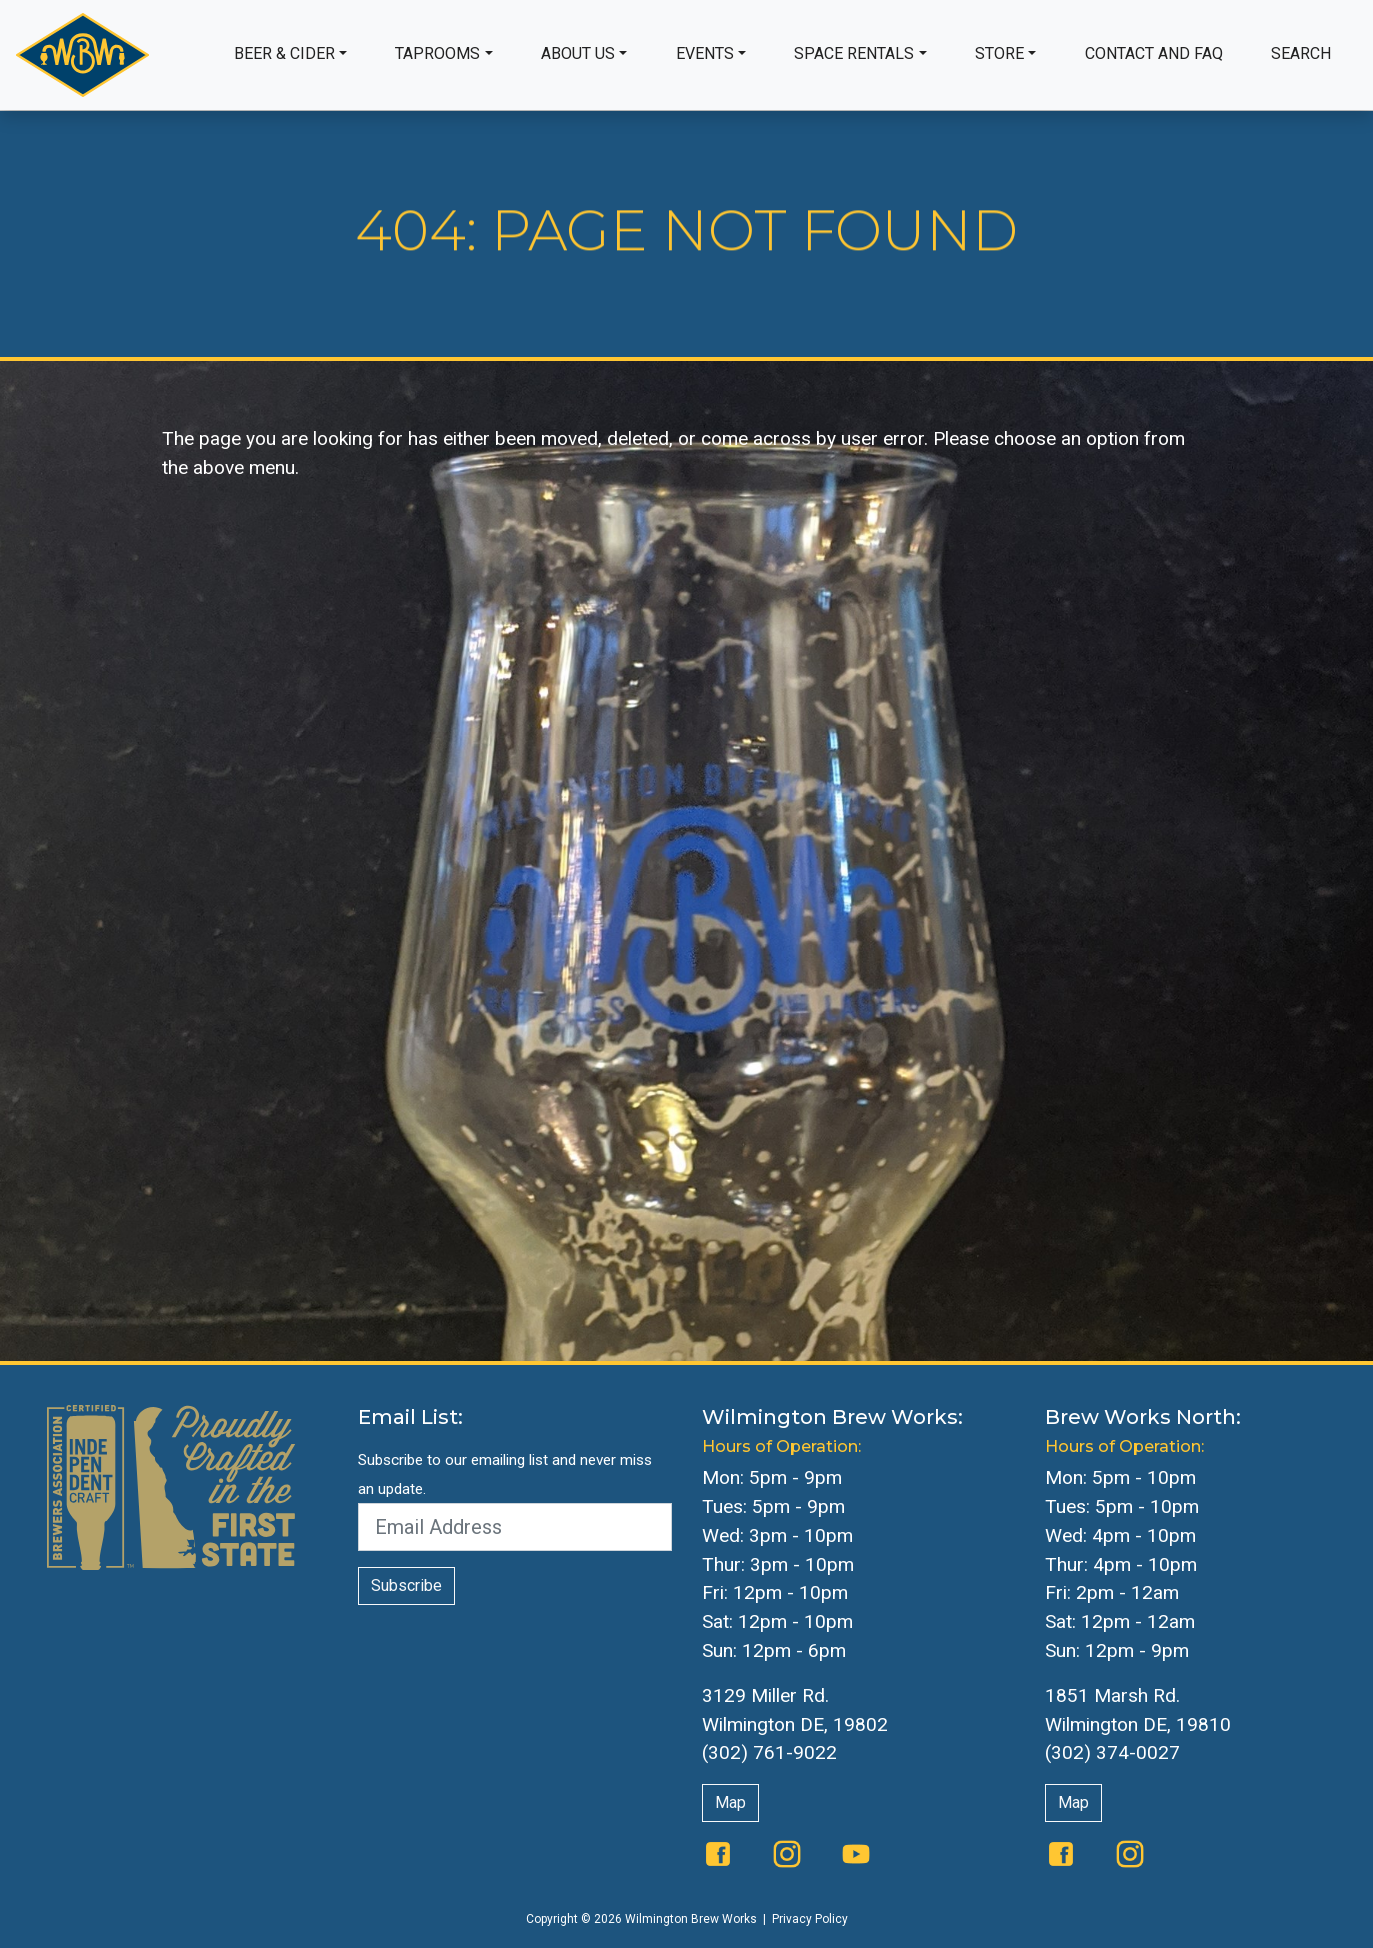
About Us (578, 53)
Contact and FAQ (1154, 53)
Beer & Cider (284, 53)
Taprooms (437, 53)
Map (730, 1802)
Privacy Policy (810, 1919)
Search (1301, 53)
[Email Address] (514, 1527)
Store (999, 53)
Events (705, 53)
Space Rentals (854, 53)
